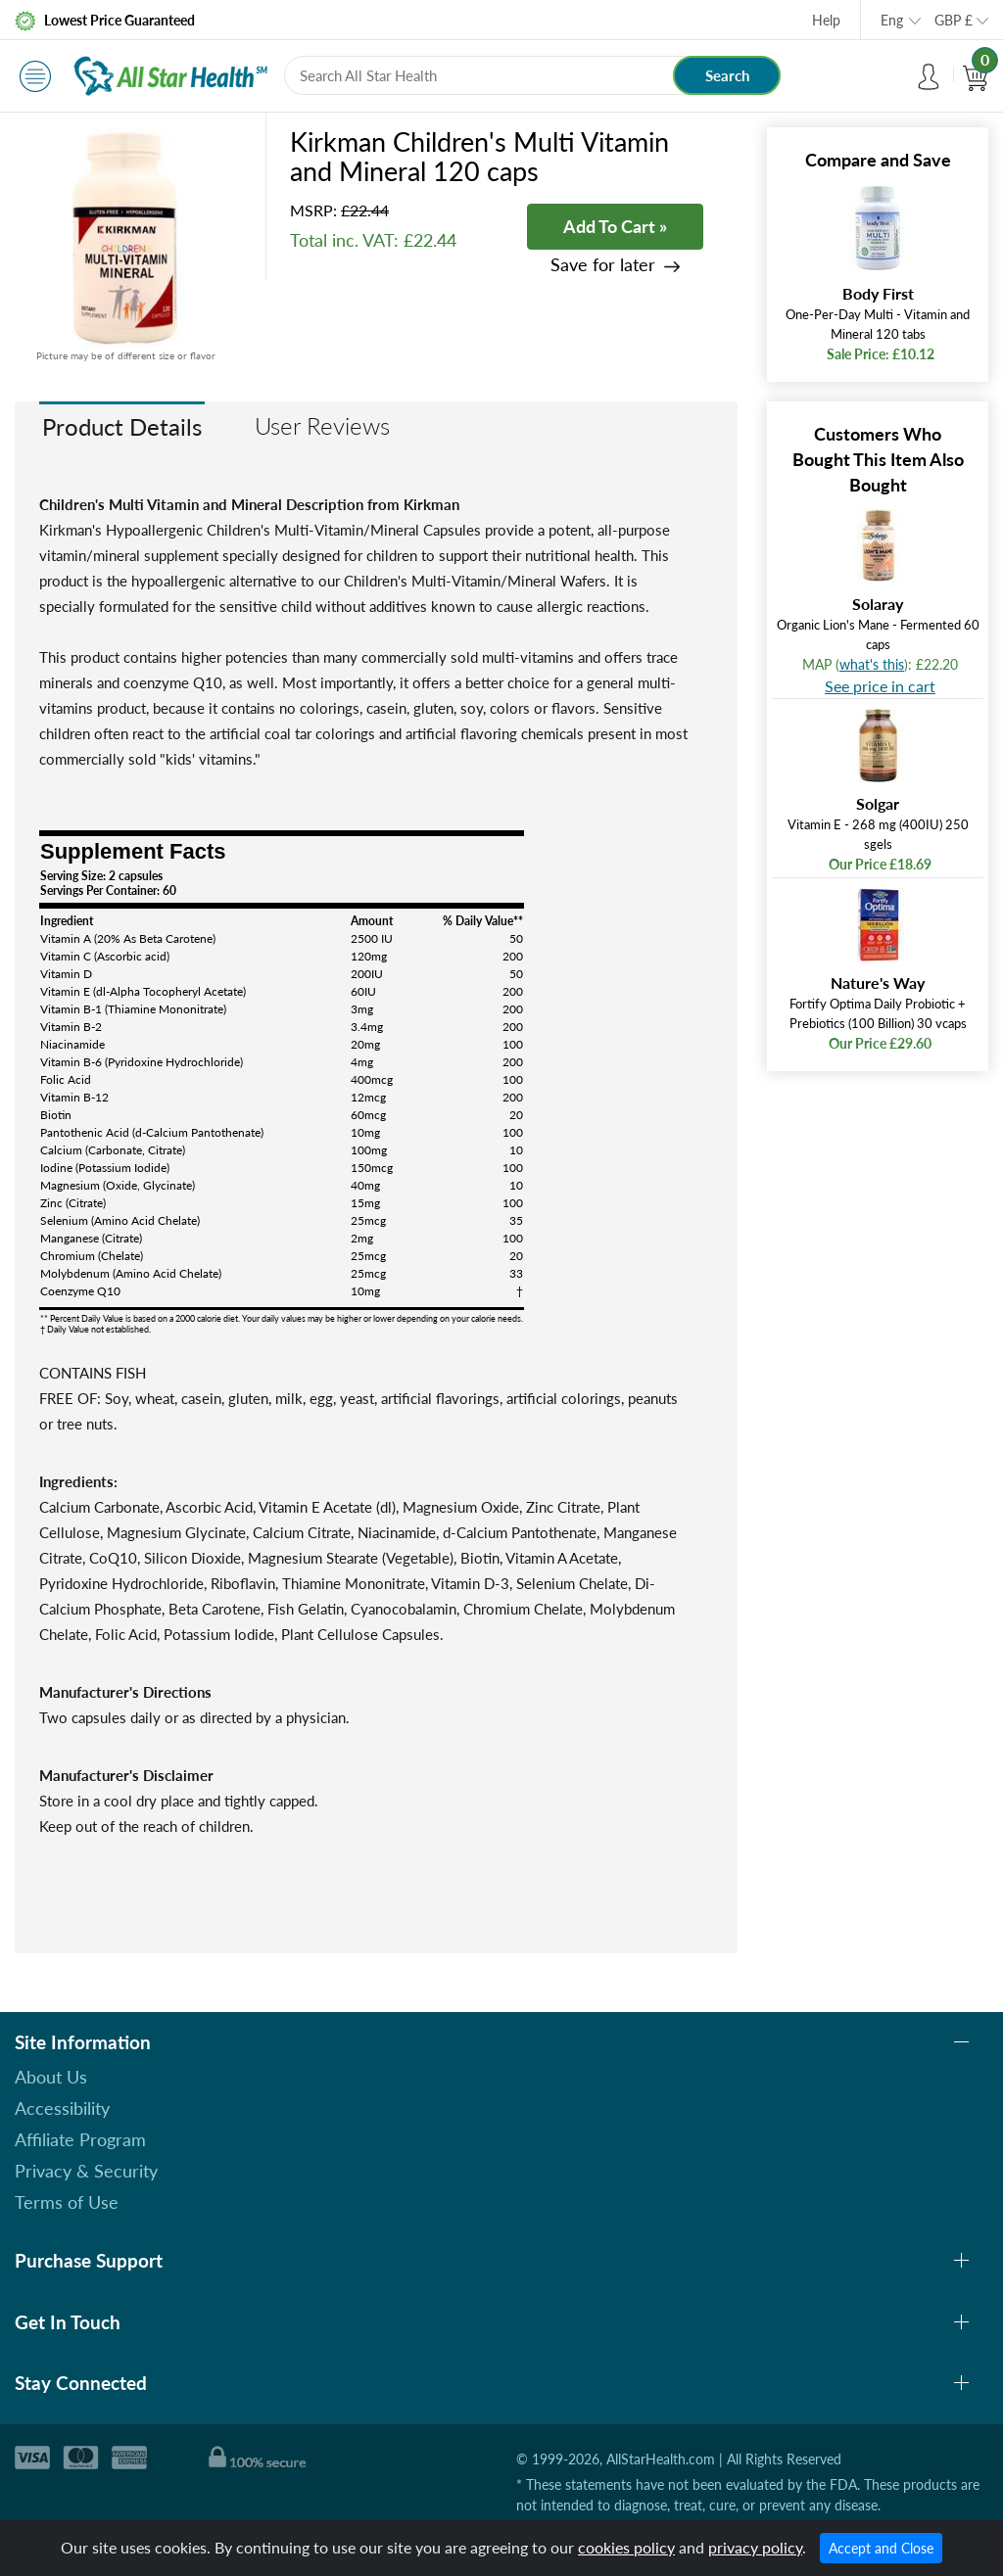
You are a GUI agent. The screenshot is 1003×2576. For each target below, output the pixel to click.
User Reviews (322, 425)
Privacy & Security (86, 2170)
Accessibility (62, 2108)
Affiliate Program (80, 2139)
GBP (953, 20)
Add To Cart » (615, 226)
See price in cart (880, 686)
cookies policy (626, 2547)
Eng (892, 20)
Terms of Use (67, 2202)
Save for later (602, 265)
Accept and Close (881, 2548)
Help (826, 20)
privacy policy (755, 2547)
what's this (871, 664)
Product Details (122, 426)
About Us (51, 2076)
